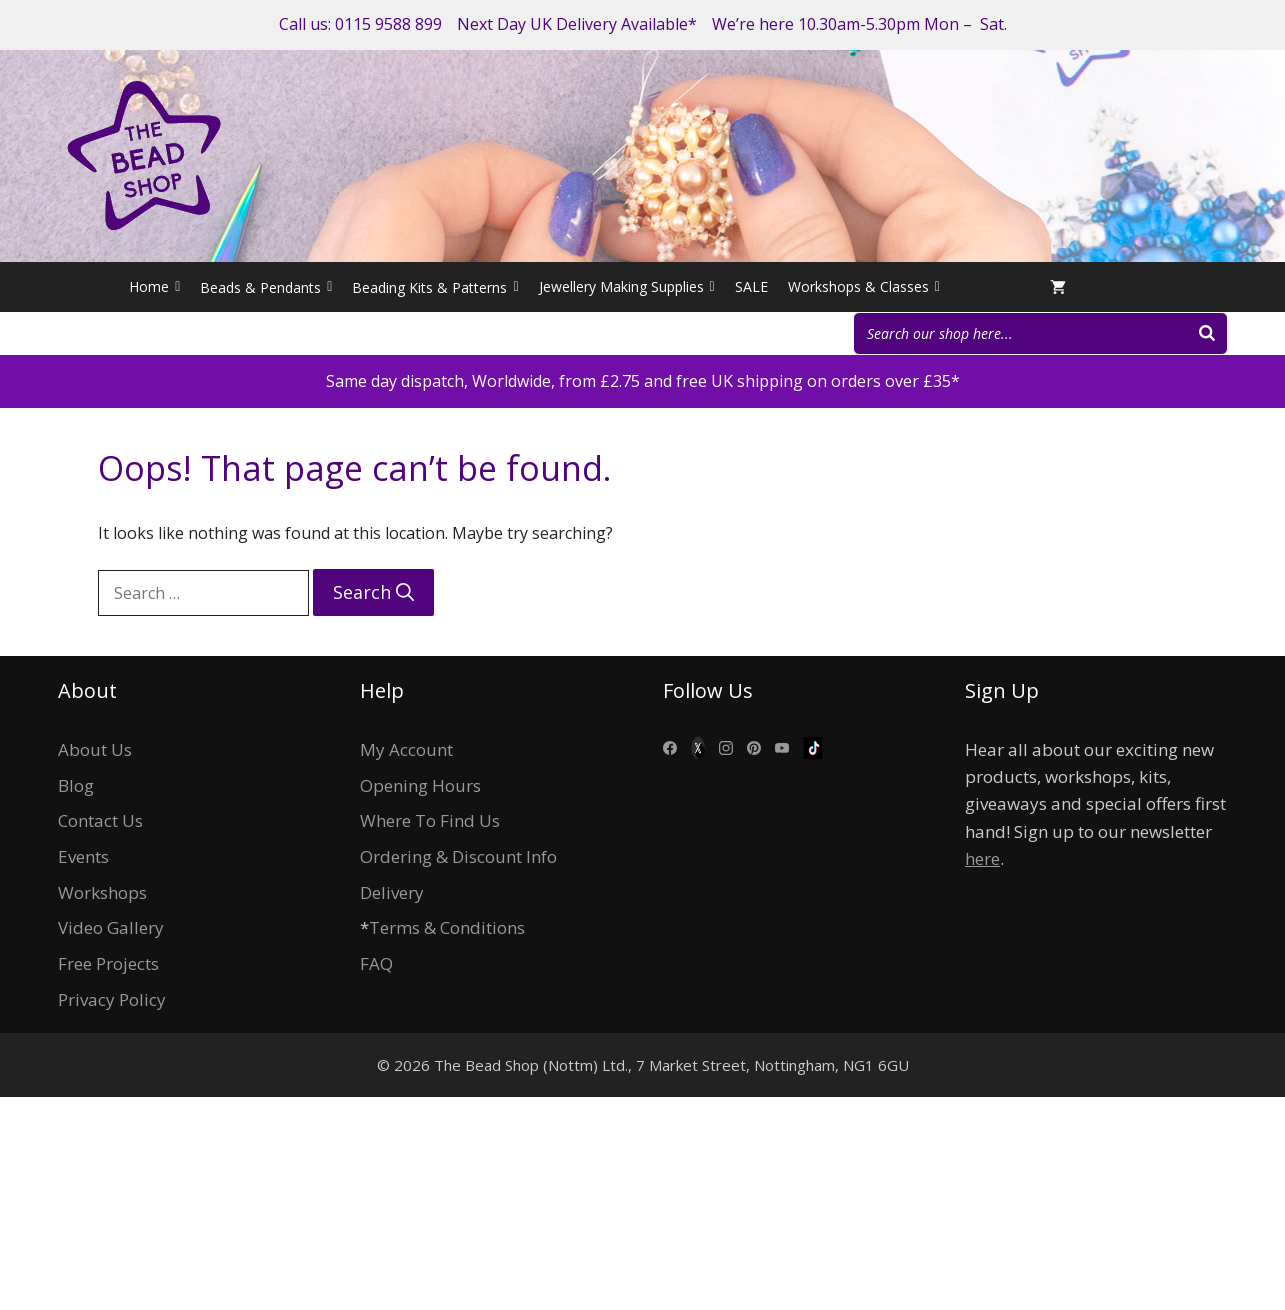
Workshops (102, 892)
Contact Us (100, 820)
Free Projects (108, 963)
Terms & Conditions (447, 927)
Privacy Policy (112, 999)
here (982, 858)
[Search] (1207, 333)
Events (83, 856)
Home (154, 287)
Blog (76, 785)
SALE (751, 286)
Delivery (392, 892)
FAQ (376, 963)
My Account (406, 749)
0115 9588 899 (388, 24)
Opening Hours (420, 785)
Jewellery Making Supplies (627, 287)
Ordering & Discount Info (458, 856)
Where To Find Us (430, 820)
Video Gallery (111, 927)
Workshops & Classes (864, 287)
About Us (95, 749)
